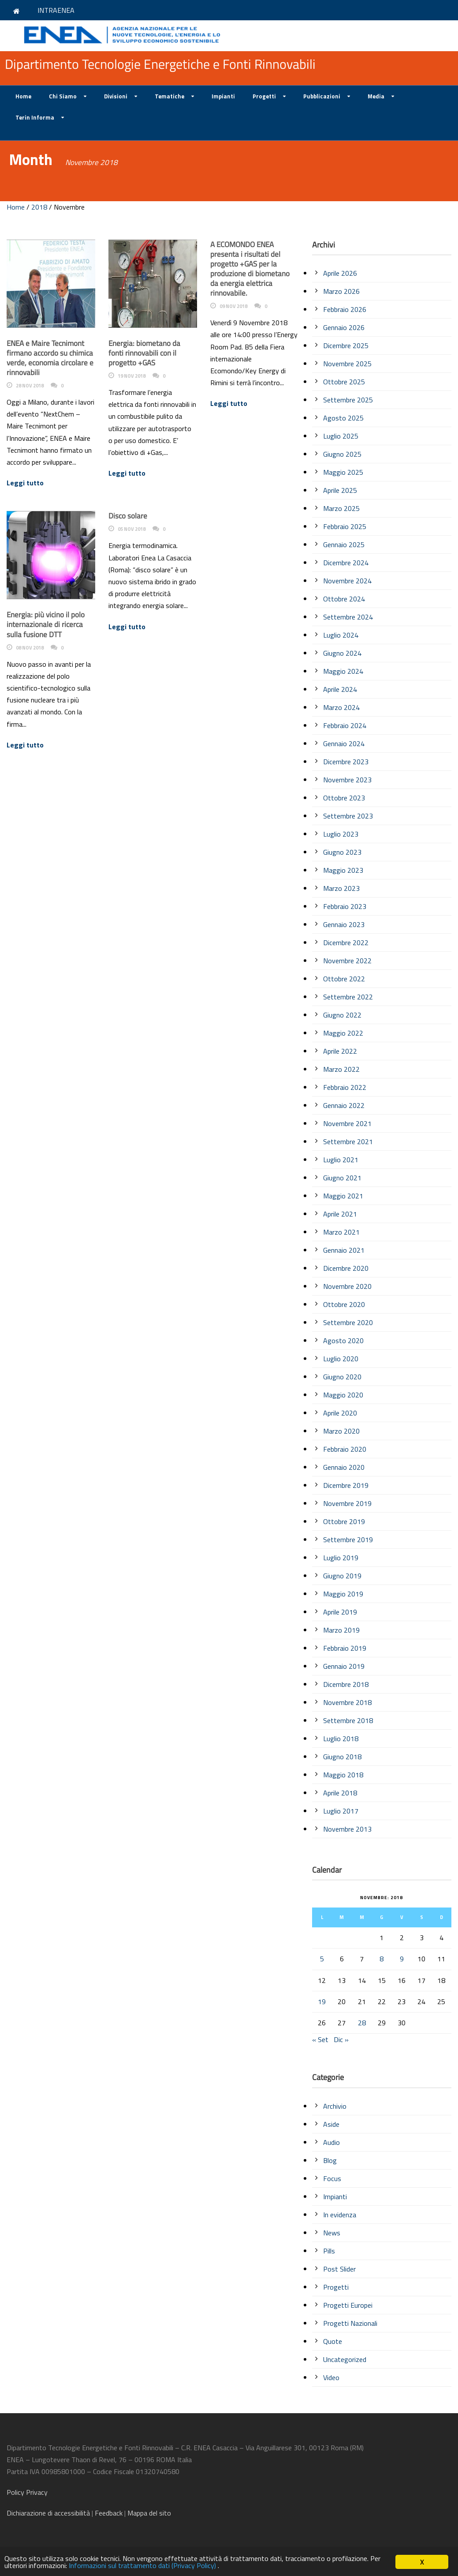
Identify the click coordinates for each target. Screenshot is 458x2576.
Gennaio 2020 (344, 1467)
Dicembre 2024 (346, 562)
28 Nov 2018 (30, 385)
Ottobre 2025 (344, 381)
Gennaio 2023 (344, 924)
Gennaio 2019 (344, 1666)
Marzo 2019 (341, 1630)
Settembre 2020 (348, 1322)
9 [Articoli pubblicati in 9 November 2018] (402, 1958)
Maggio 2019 (343, 1593)
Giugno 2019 (342, 1575)
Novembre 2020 (347, 1286)
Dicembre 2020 (346, 1268)
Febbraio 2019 (344, 1648)
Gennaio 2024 (344, 743)
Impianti (223, 96)
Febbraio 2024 (344, 725)
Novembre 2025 (347, 363)
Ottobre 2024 (344, 598)
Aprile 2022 (340, 1051)
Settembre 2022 (348, 996)
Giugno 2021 (342, 1177)
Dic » (341, 2039)
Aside (331, 2124)
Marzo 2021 (341, 1232)
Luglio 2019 (340, 1557)
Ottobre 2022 (344, 978)
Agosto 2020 (343, 1340)
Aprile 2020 (340, 1413)
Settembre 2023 (348, 816)
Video (331, 2377)
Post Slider (339, 2269)
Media (376, 96)
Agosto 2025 (343, 418)
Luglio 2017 (340, 1811)
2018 (39, 207)
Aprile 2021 (340, 1214)
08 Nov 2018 (30, 647)
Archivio (334, 2106)
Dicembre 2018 (346, 1684)
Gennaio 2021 (344, 1250)
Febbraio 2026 (344, 309)
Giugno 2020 (342, 1376)
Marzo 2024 (341, 707)
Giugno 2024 (342, 653)
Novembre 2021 (347, 1123)
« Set (320, 2039)
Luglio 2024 (340, 635)
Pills (329, 2251)
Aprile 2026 (340, 273)
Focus (332, 2178)
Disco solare (127, 516)
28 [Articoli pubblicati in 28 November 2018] (362, 2022)
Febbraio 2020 (344, 1449)
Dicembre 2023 (346, 761)
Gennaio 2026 (344, 327)
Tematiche (169, 96)
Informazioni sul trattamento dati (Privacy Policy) (159, 2566)
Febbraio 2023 (344, 906)
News (331, 2232)
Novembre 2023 (347, 779)
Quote (332, 2341)
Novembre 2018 (347, 1702)
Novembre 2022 (347, 960)
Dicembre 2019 (346, 1485)
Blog (330, 2160)
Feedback (109, 2513)
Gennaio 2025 (344, 544)
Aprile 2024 (340, 689)
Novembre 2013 (347, 1829)
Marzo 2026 (341, 291)
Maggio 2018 (343, 1774)
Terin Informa (34, 117)
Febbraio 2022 (344, 1087)
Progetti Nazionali (350, 2323)
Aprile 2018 (340, 1792)
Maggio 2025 (343, 472)
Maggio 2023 (343, 870)
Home (23, 96)
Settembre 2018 (348, 1720)
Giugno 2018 (342, 1756)
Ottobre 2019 (344, 1521)
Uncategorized (344, 2359)
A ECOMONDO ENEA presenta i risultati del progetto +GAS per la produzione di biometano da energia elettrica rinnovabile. (250, 269)
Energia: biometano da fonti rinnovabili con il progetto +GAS (144, 353)
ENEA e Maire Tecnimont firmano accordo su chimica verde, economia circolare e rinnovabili (50, 358)
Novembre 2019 (347, 1503)
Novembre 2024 (347, 580)
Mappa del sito (149, 2513)
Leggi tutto (25, 482)
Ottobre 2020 (344, 1304)
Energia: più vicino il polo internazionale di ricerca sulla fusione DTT (46, 624)
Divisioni (115, 96)
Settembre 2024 (348, 617)
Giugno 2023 (342, 852)
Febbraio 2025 (344, 526)
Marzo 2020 (341, 1431)
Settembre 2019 (348, 1539)
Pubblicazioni (321, 96)
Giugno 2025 (342, 454)
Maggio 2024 (343, 671)
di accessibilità (48, 2513)
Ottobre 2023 (344, 797)
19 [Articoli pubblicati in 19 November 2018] (322, 2001)
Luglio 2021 (340, 1159)
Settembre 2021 (348, 1141)
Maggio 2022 (343, 1033)
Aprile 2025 (340, 490)
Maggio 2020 (343, 1394)
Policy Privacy (28, 2492)
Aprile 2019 (340, 1612)
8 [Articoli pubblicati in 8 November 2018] (382, 1958)
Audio (331, 2142)
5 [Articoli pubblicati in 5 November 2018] (322, 1958)
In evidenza (339, 2214)
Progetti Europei (347, 2305)
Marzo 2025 (341, 508)
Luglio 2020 (340, 1358)
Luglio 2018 (340, 1738)
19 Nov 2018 (131, 375)
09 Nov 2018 (233, 306)
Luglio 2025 (340, 436)
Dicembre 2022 (346, 942)
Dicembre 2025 (346, 345)
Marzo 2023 (341, 888)
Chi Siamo (63, 96)
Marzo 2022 (341, 1069)
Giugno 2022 (342, 1015)
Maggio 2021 (343, 1195)
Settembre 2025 (348, 399)
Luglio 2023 (340, 834)
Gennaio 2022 (344, 1105)
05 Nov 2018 (131, 529)
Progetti (264, 96)
